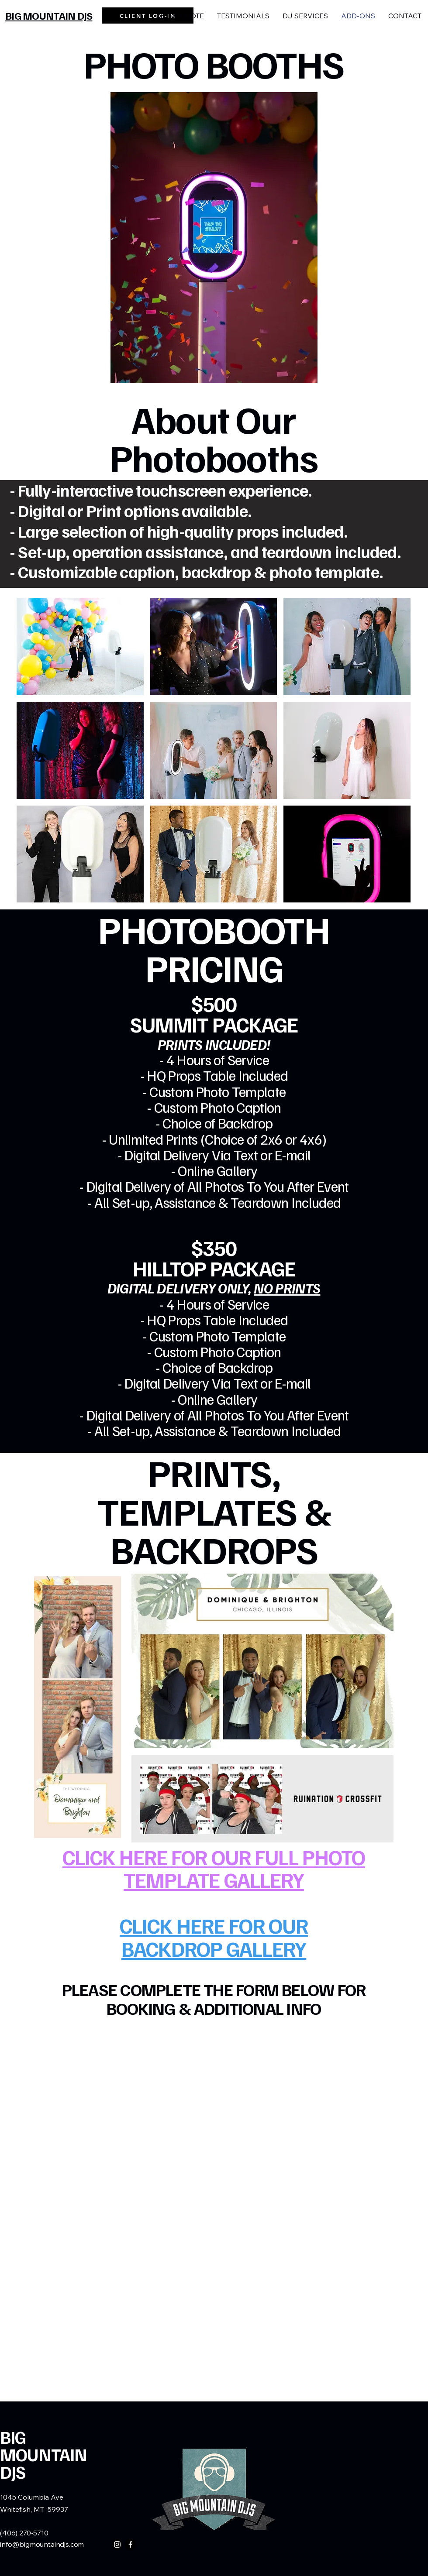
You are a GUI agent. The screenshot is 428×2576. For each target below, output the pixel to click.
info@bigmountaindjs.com (42, 2544)
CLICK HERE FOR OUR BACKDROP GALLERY (214, 1937)
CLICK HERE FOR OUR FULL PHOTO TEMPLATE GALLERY (213, 1868)
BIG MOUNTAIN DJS (43, 2454)
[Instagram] (117, 2544)
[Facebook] (130, 2544)
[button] (80, 646)
